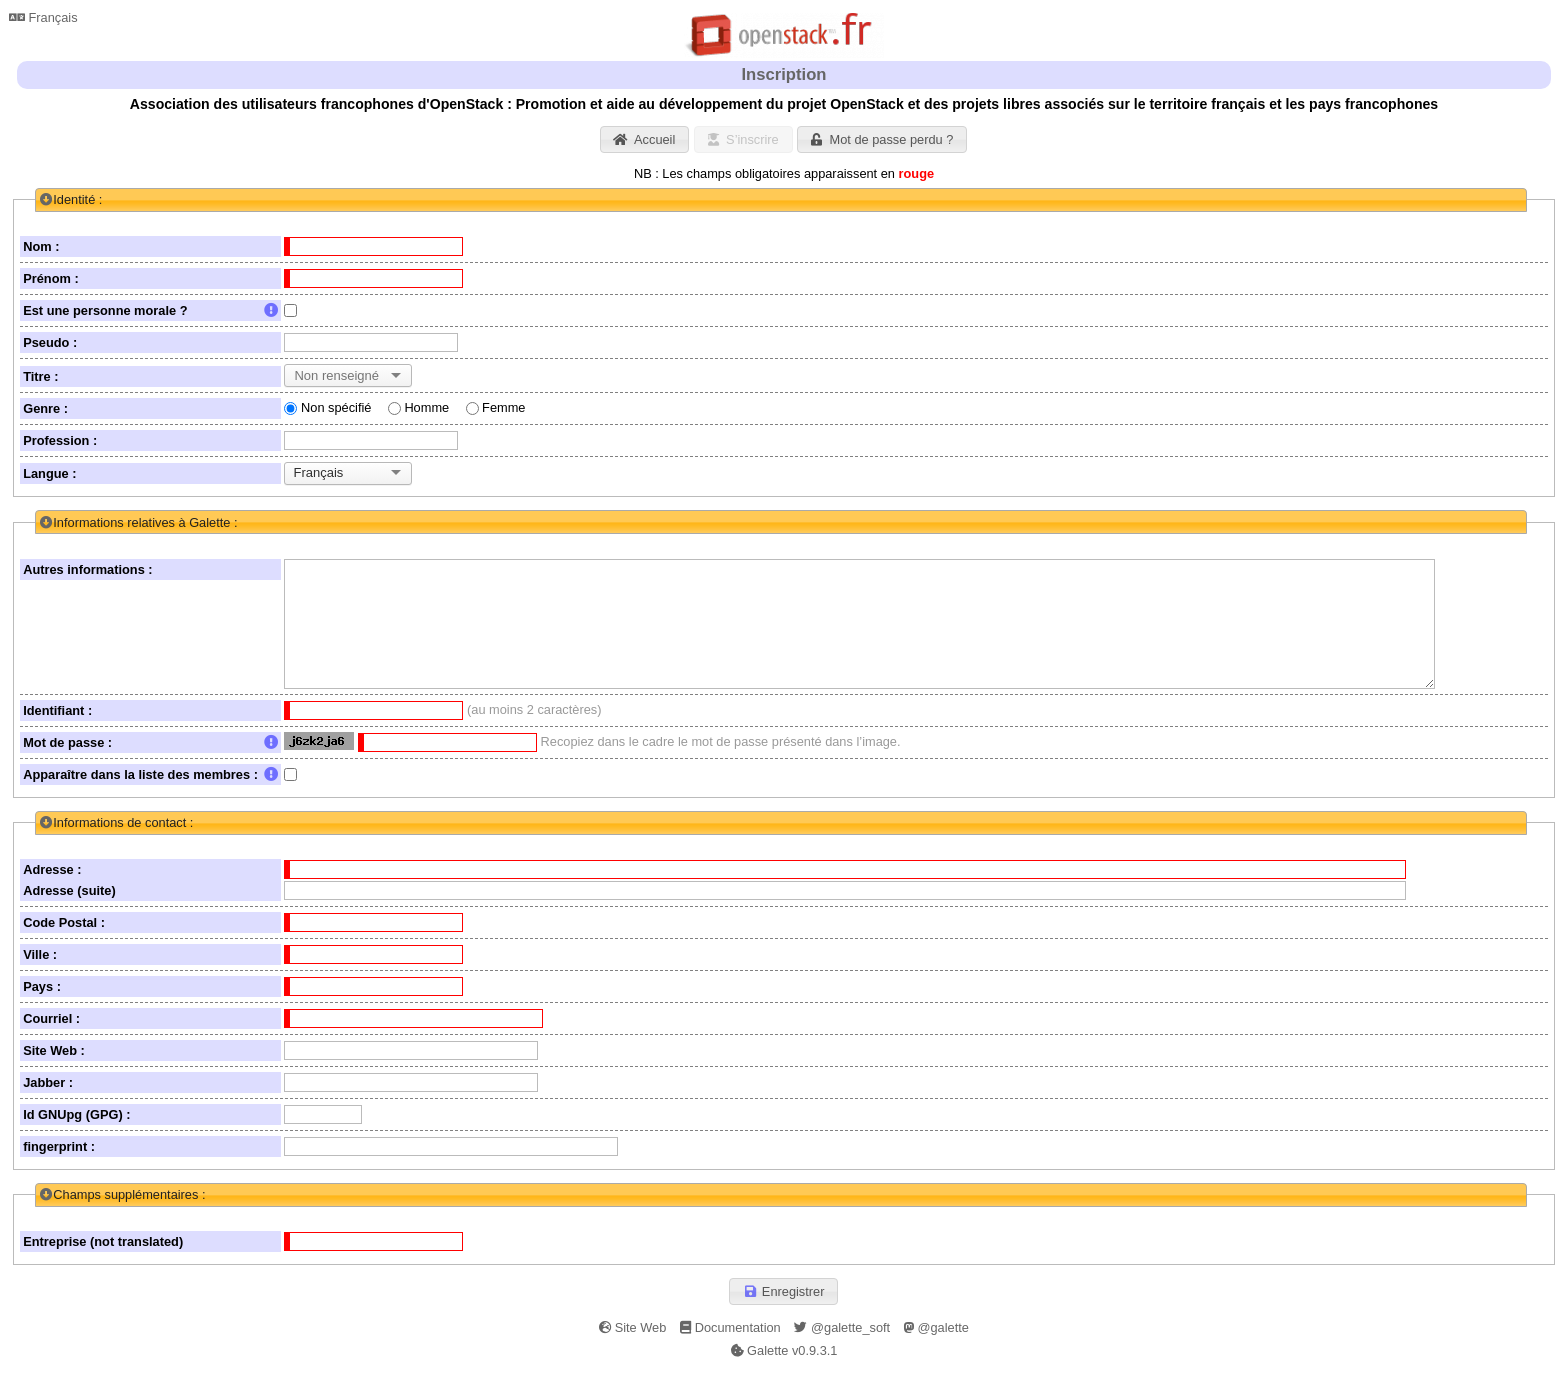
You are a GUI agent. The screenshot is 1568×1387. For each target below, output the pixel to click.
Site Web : (54, 1070)
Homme (426, 407)
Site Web (632, 1346)
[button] (645, 139)
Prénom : (50, 278)
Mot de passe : (150, 762)
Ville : (40, 974)
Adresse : (52, 889)
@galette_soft (842, 1346)
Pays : (42, 1006)
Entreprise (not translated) (103, 1261)
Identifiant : (57, 730)
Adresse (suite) (69, 910)
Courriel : (51, 1038)
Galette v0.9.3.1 (784, 1369)
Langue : (49, 473)
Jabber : (48, 1102)
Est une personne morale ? (150, 310)
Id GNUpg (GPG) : (76, 1134)
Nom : (41, 246)
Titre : (40, 376)
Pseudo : (50, 342)
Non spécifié (336, 407)
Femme (503, 407)
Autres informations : (87, 569)
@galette (936, 1346)
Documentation (730, 1346)
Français (43, 17)
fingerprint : (59, 1166)
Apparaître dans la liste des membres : (150, 794)
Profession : (60, 440)
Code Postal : (64, 942)
